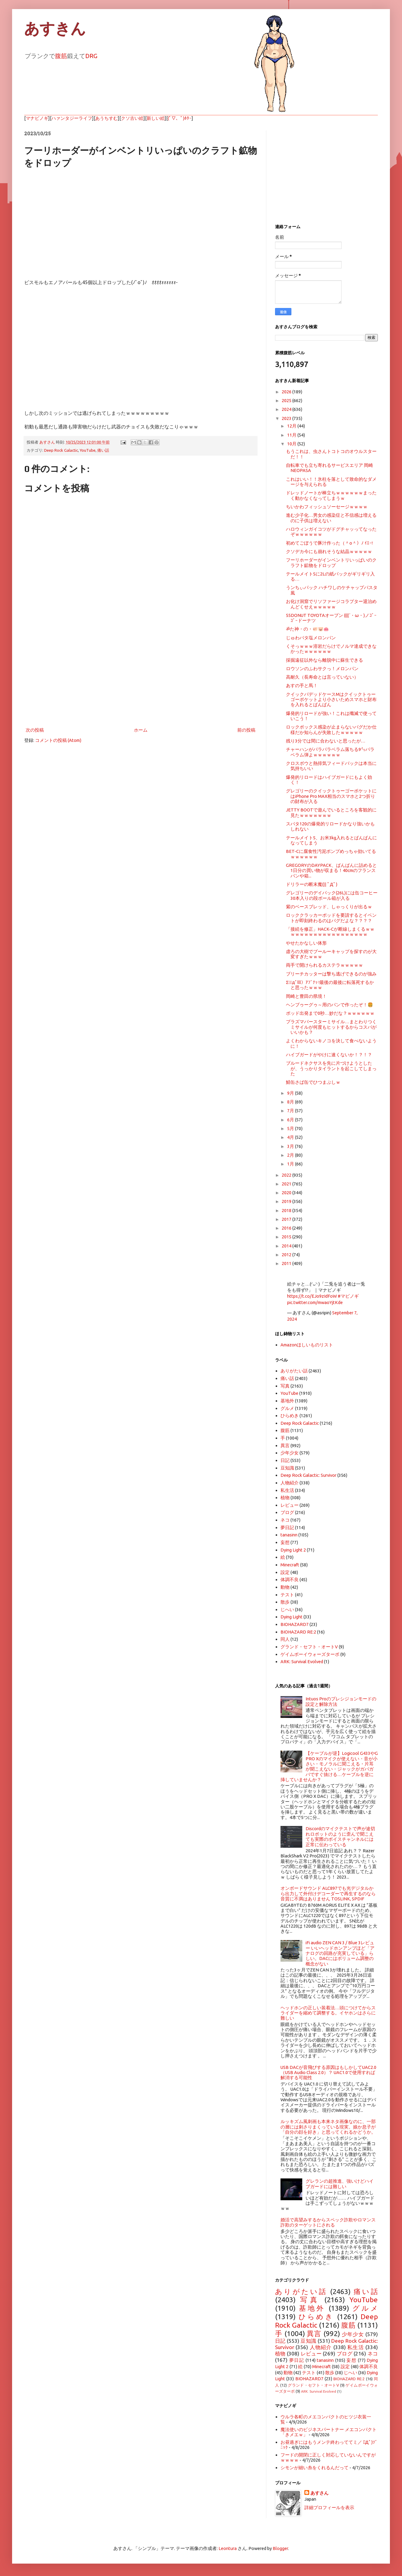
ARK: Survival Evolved (301, 1661)
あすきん (55, 29)
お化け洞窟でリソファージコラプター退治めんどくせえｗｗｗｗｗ (331, 604)
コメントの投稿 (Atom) (58, 740)
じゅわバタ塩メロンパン (311, 637)
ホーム (141, 729)
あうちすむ (106, 118)
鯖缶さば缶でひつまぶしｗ (313, 1082)
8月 (291, 1101)
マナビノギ (37, 118)
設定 (285, 1572)
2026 (287, 391)
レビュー (289, 1505)
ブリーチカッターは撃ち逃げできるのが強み (331, 973)
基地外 (287, 1400)
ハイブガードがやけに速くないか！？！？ (329, 1054)
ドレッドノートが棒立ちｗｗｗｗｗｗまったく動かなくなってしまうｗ (331, 495)
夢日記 (287, 1527)
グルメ (287, 1408)
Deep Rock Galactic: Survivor (308, 1475)
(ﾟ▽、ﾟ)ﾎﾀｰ (180, 118)
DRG (91, 55)
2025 (287, 400)
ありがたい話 (294, 1370)
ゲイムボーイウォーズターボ (309, 1654)
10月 (292, 443)
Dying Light (291, 1616)
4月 (291, 1137)
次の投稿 (35, 729)
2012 (287, 1254)
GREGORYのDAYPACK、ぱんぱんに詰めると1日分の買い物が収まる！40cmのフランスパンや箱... (331, 870)
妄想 (285, 1542)
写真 (285, 1385)
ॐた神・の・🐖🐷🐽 (307, 628)
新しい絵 (156, 118)
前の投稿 (246, 729)
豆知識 (287, 1467)
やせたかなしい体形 (306, 943)
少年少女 (289, 1452)
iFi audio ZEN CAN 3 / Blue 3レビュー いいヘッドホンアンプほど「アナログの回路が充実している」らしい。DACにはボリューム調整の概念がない (340, 1953)
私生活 (287, 1490)
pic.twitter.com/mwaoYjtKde (315, 1302)
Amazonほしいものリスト (306, 1344)
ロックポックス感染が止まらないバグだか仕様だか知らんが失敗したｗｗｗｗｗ (331, 729)
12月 (292, 425)
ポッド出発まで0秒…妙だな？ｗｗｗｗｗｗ (330, 1013)
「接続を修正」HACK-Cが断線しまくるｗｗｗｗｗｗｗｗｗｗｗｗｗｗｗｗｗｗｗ (330, 931)
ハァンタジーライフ (71, 118)
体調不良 (289, 1579)
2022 (287, 1175)
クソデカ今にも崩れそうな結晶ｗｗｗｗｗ (329, 551)
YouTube (88, 450)
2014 (287, 1245)
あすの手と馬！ (302, 685)
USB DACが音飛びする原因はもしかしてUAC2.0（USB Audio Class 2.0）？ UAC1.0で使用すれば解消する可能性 (328, 2072)
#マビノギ (348, 1296)
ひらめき (289, 1415)
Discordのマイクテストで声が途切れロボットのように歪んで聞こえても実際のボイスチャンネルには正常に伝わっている (340, 1836)
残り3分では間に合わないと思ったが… (325, 740)
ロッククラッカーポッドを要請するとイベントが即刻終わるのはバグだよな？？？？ (331, 918)
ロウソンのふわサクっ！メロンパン (322, 668)
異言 (285, 1445)
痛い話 (103, 450)
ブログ (287, 1512)
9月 (291, 1093)
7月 (291, 1110)
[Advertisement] (140, 676)
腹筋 (61, 55)
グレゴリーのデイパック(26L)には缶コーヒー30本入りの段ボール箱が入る (332, 895)
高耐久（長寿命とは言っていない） (322, 677)
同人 (285, 1639)
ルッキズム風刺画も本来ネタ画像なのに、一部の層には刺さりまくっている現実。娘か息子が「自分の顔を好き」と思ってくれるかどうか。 (328, 2127)
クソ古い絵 (132, 118)
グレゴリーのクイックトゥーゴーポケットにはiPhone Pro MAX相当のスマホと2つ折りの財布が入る (331, 796)
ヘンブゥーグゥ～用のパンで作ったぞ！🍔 (329, 1004)
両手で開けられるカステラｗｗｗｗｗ (324, 965)
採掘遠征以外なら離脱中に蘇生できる (324, 660)
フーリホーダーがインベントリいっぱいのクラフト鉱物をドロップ (331, 562)
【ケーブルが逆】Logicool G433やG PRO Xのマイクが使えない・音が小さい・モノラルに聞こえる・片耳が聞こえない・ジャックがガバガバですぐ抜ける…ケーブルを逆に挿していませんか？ (329, 1766)
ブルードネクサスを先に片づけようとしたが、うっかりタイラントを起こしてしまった (331, 1068)
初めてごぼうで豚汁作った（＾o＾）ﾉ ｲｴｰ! (329, 543)
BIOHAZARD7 (294, 1624)
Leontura (228, 2548)
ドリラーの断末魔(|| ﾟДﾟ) (311, 884)
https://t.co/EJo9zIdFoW (312, 1296)
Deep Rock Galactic (61, 450)
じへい (287, 1609)
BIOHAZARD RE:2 (298, 1631)
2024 (287, 409)
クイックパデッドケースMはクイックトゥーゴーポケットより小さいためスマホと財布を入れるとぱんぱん (331, 699)
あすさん (319, 2493)
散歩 (285, 1601)
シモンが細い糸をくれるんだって (314, 2467)
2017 (287, 1219)
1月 (291, 1163)
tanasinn (288, 1534)
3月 (291, 1146)
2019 (287, 1201)
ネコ (285, 1519)
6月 (291, 1119)
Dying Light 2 (293, 1549)
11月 (292, 435)
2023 (287, 418)
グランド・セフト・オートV (309, 1646)
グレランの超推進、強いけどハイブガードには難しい (340, 2183)
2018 (287, 1210)
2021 (287, 1183)
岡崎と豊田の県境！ (306, 996)
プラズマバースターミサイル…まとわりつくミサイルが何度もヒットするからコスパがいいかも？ (331, 1027)
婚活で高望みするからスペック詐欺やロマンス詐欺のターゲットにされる (328, 2222)
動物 (285, 1587)
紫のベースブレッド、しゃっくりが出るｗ (329, 906)
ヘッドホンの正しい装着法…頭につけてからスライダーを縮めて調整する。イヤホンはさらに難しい (328, 2013)
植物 (285, 1497)
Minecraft (289, 1564)
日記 (285, 1460)
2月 (291, 1155)
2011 (287, 1263)
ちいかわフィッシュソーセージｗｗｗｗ (327, 506)
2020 (287, 1192)
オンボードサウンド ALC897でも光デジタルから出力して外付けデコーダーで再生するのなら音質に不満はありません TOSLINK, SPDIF (328, 1893)
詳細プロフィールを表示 (329, 2507)
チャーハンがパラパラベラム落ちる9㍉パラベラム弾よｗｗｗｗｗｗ (330, 752)
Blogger (280, 2548)
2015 (287, 1236)
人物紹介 (289, 1482)
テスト (287, 1594)
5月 (291, 1128)
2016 (287, 1228)
